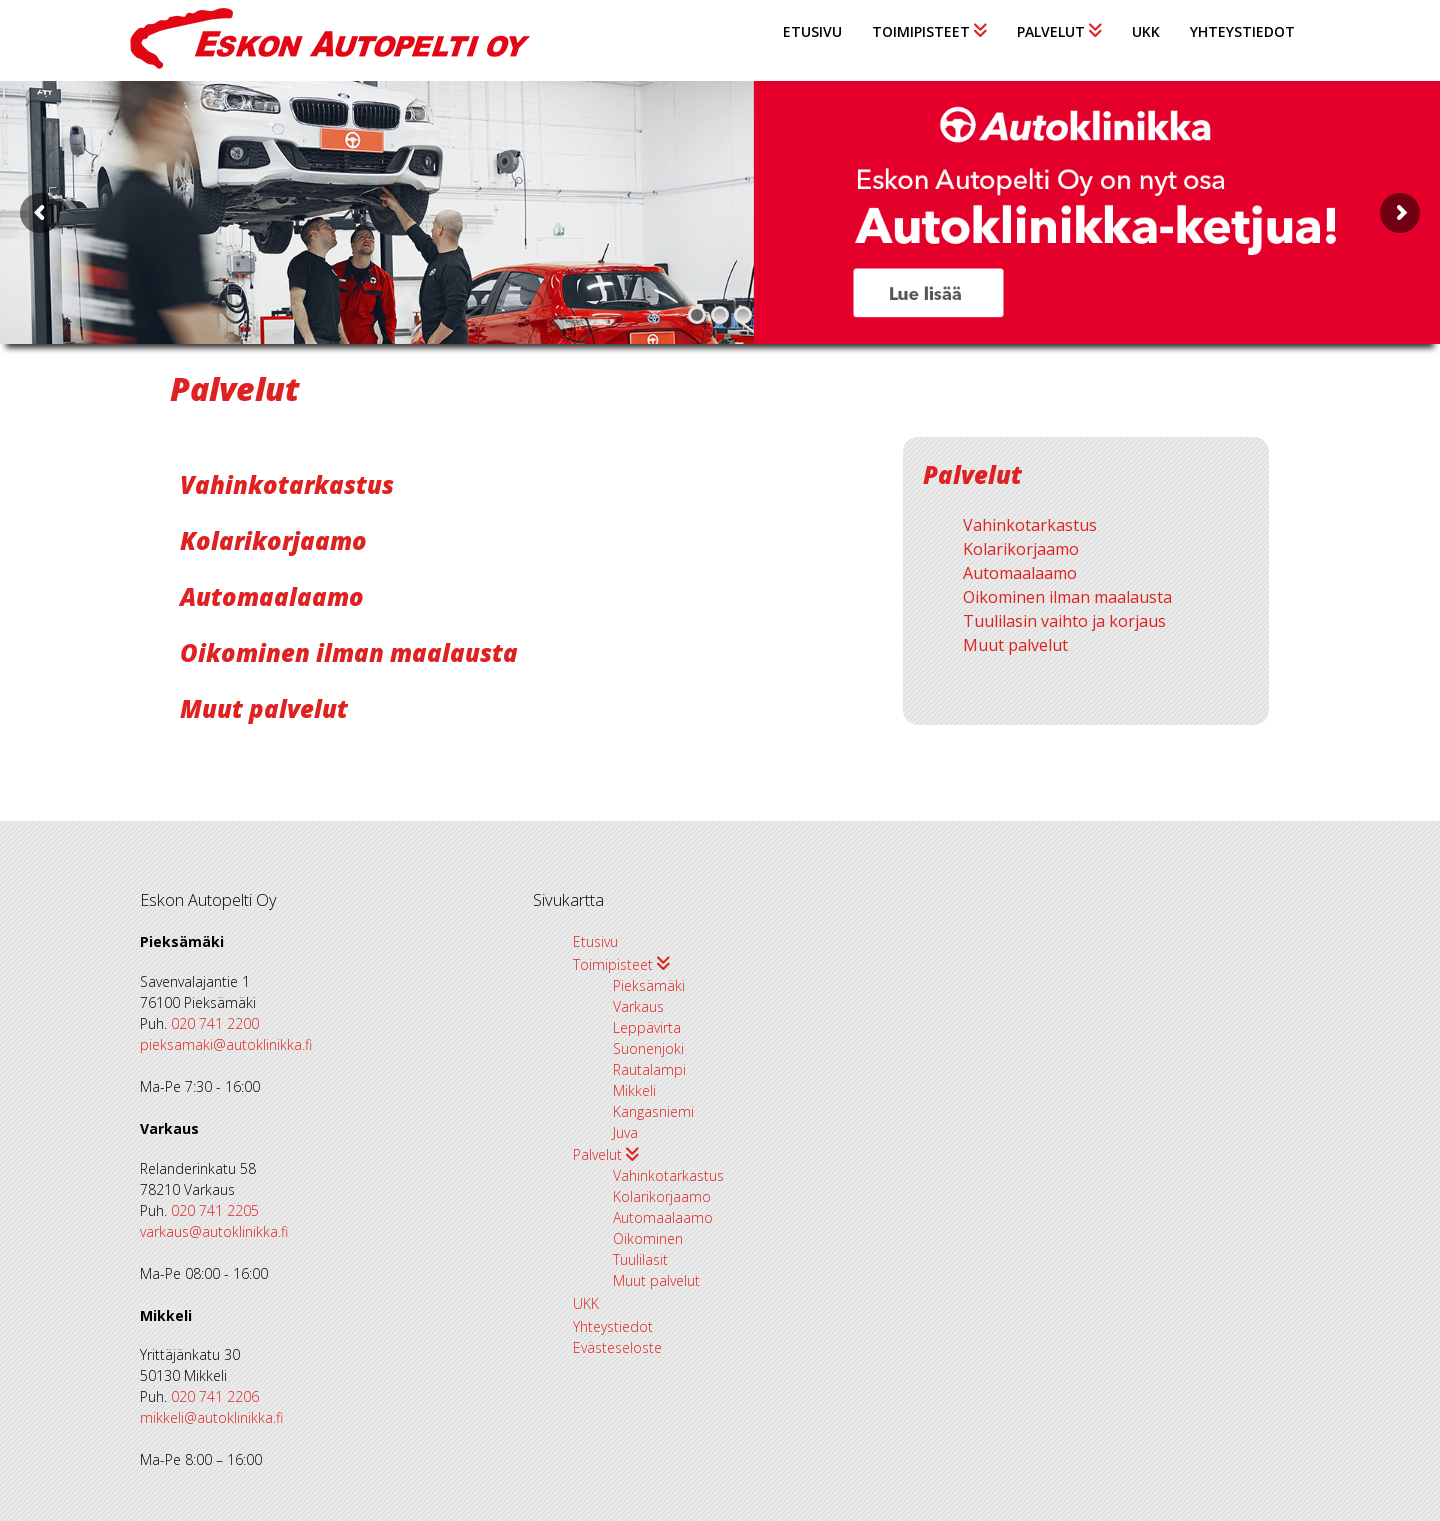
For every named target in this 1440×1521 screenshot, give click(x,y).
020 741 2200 (215, 1023)
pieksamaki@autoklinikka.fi (226, 1044)
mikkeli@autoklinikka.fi (211, 1417)
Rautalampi (649, 1069)
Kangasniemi (653, 1111)
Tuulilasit (640, 1259)
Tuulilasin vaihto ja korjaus (1064, 621)
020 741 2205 (215, 1210)
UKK (1146, 31)
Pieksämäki (649, 985)
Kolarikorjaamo (273, 540)
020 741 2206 (215, 1396)
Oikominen (648, 1238)
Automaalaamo (272, 596)
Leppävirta (647, 1027)
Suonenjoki (648, 1048)
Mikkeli (634, 1090)
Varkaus (638, 1006)
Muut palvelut (264, 708)
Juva (625, 1132)
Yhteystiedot (1242, 31)
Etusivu (812, 31)
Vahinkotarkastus (287, 484)
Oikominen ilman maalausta (349, 652)
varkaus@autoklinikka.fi (214, 1231)
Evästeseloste (617, 1347)
